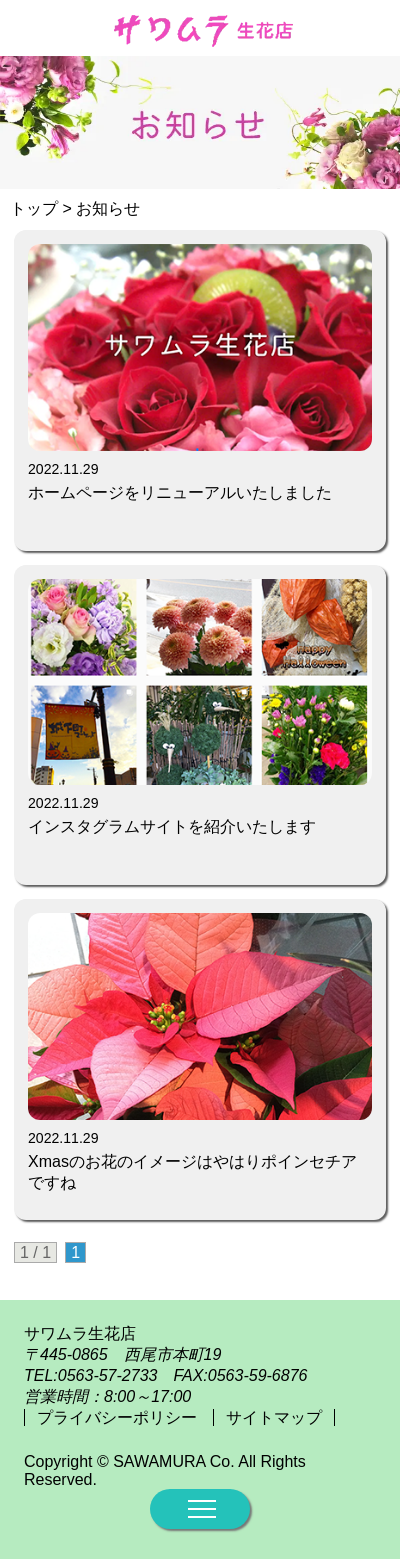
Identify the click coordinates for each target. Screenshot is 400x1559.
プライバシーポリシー (119, 1417)
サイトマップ (274, 1417)
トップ (34, 208)
